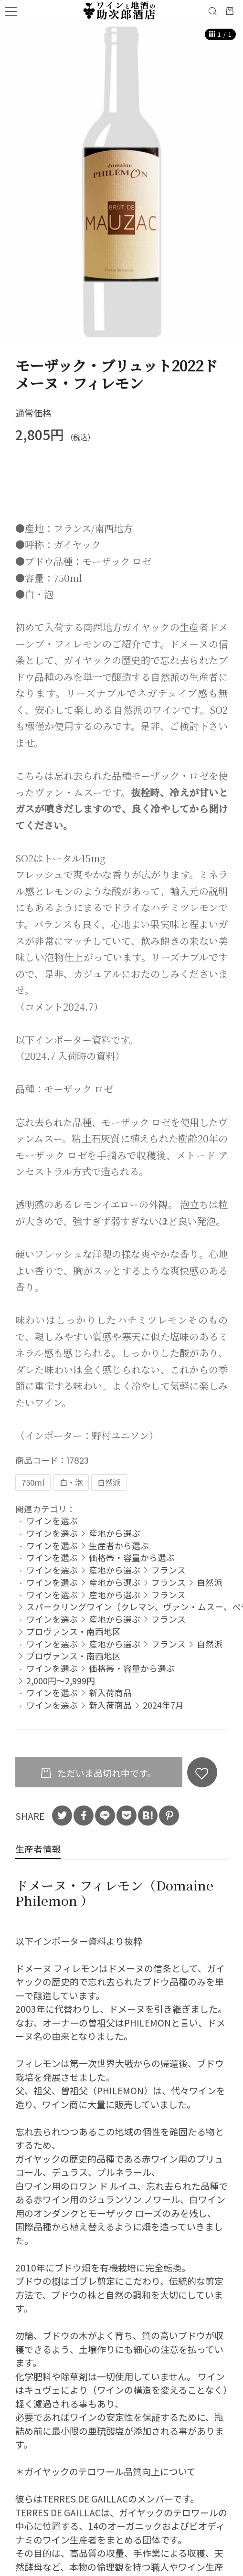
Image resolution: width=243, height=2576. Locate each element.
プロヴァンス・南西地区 (73, 1631)
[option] (121, 181)
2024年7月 (163, 1705)
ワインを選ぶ (52, 1520)
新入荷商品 (110, 1692)
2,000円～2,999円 (60, 1680)
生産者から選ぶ (119, 1545)
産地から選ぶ (114, 1533)
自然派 (209, 1582)
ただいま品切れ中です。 (105, 1772)
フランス (168, 1569)
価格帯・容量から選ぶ (132, 1557)
